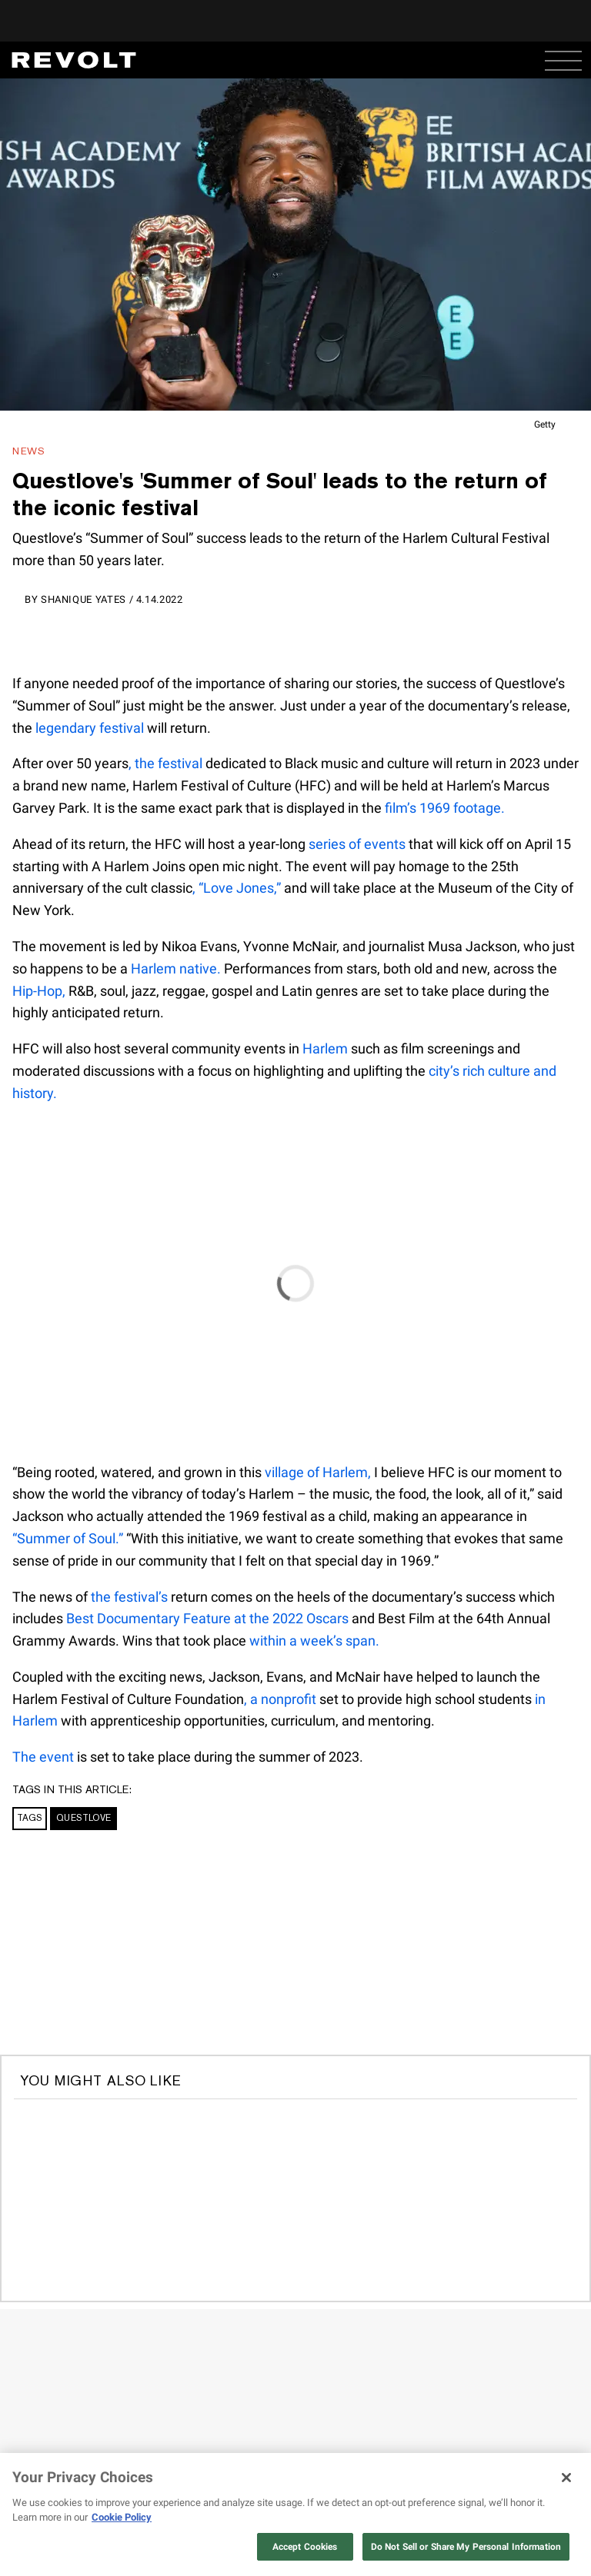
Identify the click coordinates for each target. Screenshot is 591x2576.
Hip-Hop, (38, 991)
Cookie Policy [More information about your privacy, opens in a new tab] (122, 2517)
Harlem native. (176, 968)
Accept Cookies (305, 2546)
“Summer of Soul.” (67, 1538)
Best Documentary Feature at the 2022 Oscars (207, 1618)
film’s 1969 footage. (445, 808)
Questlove (83, 1818)
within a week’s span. (314, 1640)
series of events (357, 844)
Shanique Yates (83, 599)
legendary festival (89, 728)
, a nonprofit (280, 1699)
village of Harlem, (318, 1472)
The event (43, 1757)
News (28, 451)
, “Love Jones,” (236, 888)
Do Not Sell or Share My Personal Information (466, 2546)
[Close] (566, 2477)
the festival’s (129, 1597)
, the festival (165, 763)
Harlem (325, 1048)
